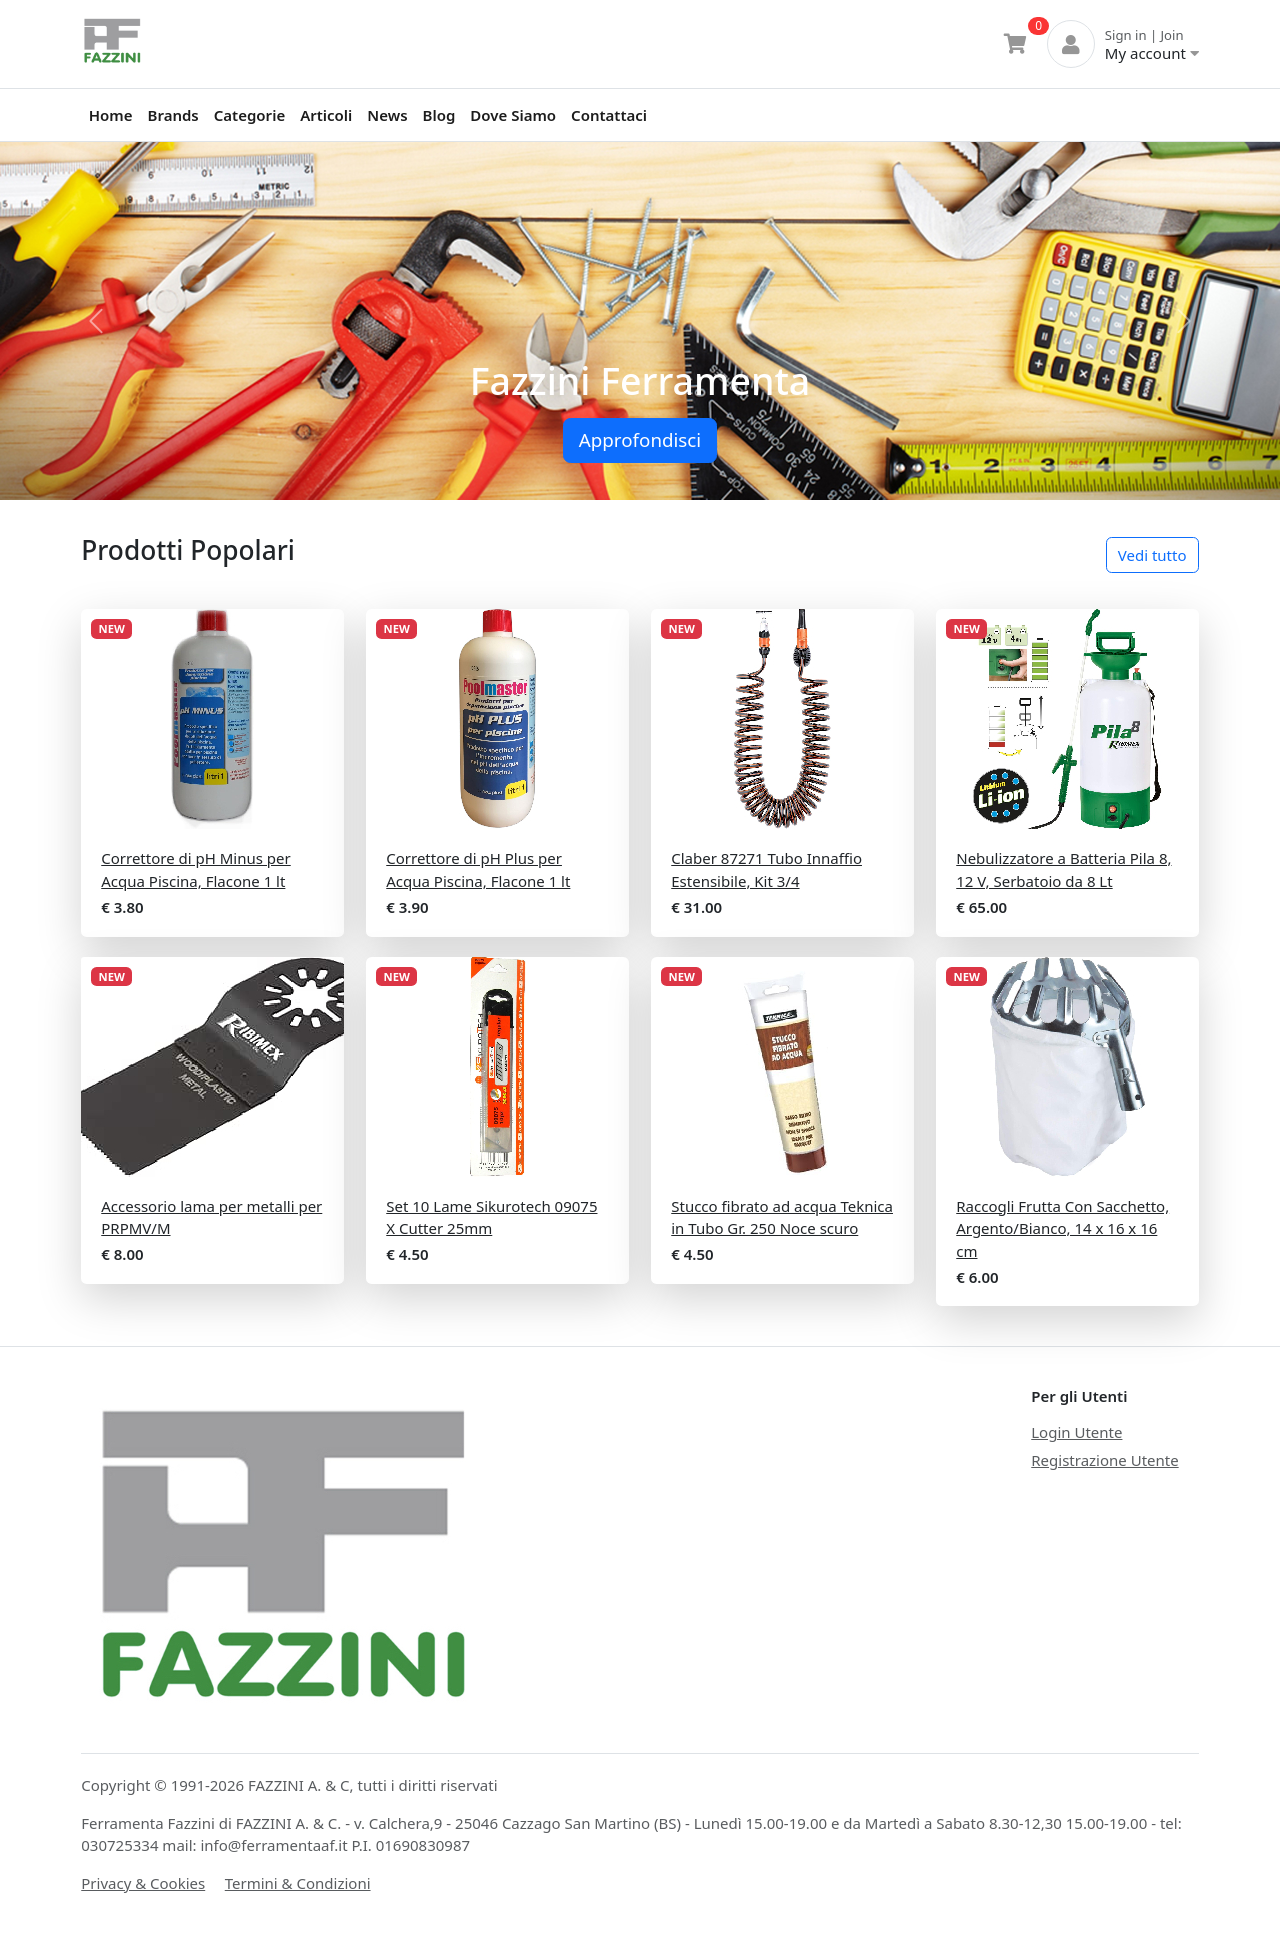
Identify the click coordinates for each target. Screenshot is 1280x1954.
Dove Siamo (513, 115)
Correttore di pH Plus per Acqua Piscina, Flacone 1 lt (478, 869)
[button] (96, 321)
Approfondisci (640, 439)
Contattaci (609, 115)
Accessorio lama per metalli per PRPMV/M (211, 1217)
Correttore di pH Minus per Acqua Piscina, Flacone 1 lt (195, 869)
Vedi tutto (1152, 555)
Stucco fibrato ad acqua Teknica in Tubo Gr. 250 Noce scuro (782, 1217)
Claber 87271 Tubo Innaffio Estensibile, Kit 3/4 (766, 869)
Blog (439, 115)
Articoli (326, 115)
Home (111, 115)
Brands (173, 115)
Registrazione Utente (1104, 1460)
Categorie (249, 115)
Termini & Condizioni (298, 1883)
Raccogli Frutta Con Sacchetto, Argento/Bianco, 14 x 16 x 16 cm (1062, 1228)
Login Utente (1076, 1432)
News (387, 115)
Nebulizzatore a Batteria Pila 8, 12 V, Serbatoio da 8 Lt (1063, 869)
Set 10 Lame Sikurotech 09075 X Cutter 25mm (491, 1217)
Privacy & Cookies (143, 1883)
